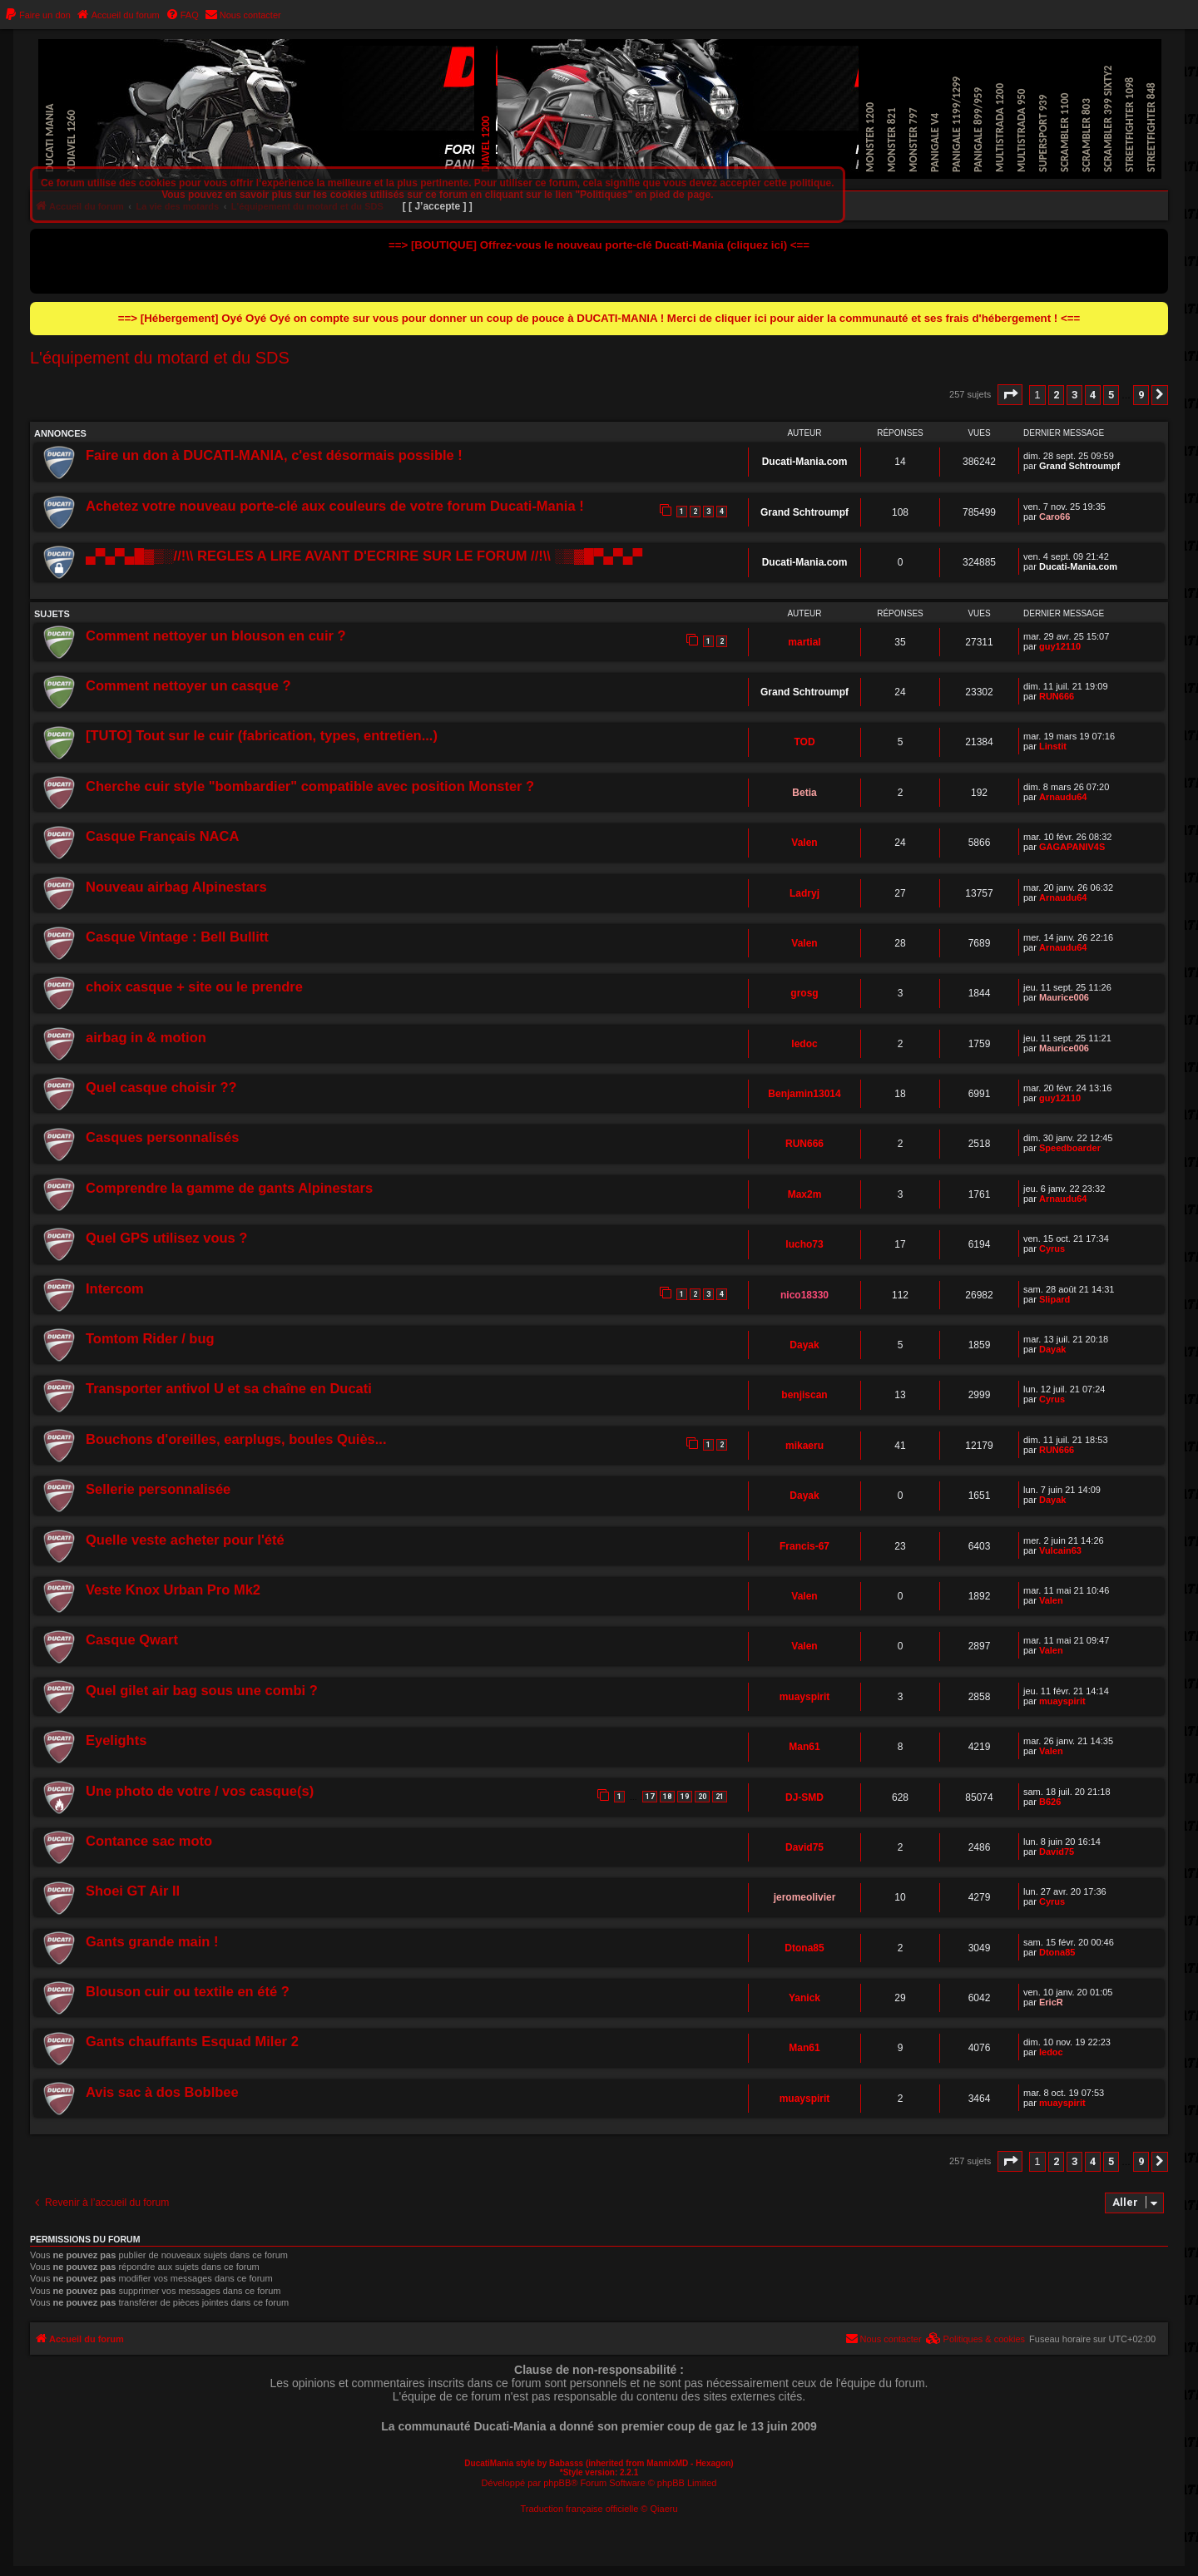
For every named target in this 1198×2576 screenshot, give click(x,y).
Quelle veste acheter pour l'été (185, 1539)
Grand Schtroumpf (1079, 466)
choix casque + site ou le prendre (194, 986)
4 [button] (1093, 394)
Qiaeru (664, 2509)
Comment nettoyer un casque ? (188, 685)
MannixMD (667, 2463)
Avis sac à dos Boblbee (162, 2091)
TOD (804, 742)
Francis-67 (804, 1546)
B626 (1050, 1802)
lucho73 (804, 1244)
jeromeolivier (805, 1897)
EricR (1051, 2002)
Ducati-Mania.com (805, 461)
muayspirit (805, 1697)
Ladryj (804, 893)
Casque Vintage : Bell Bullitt (177, 936)
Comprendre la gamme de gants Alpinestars (229, 1187)
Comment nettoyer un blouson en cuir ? (216, 635)
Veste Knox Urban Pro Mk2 (173, 1589)
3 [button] (1074, 394)
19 (685, 1796)
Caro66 (1054, 517)
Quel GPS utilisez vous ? (166, 1237)
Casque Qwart (132, 1639)
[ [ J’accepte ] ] (438, 206)
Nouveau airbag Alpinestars (176, 886)
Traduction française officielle (579, 2509)
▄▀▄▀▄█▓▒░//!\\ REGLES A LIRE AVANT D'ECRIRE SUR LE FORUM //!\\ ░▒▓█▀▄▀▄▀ (364, 555)
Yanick (804, 1998)
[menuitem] (37, 15)
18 (667, 1796)
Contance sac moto (149, 1840)
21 (719, 1796)
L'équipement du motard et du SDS (160, 358)
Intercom (115, 1288)
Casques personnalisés (162, 1137)
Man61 (804, 1747)
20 (702, 1796)
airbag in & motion (146, 1037)
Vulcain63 (1060, 1550)
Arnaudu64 (1063, 797)
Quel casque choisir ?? (161, 1087)
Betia (804, 793)
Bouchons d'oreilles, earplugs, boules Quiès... (236, 1438)
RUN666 (1056, 696)
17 (650, 1796)
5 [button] (1111, 394)
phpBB (557, 2483)
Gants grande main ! (152, 1941)
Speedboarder (1070, 1148)
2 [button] (1056, 394)
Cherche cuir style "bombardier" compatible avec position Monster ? (310, 786)
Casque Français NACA (162, 835)
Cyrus (1052, 1248)
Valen (804, 842)
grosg (804, 993)
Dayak (804, 1345)
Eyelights (116, 1740)
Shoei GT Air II (133, 1890)
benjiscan (804, 1395)
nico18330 (804, 1295)
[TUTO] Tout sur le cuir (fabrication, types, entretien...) (262, 735)
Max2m (805, 1194)
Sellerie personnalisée (158, 1488)
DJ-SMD (804, 1797)
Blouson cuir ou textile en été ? (188, 1991)
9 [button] (1141, 394)
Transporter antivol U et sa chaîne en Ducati (229, 1388)
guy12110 (1060, 646)
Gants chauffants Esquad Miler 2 (192, 2041)
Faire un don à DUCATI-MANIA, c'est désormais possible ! (274, 454)
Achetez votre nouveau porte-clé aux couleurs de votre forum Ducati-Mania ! (335, 505)
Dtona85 (804, 1948)
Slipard (1054, 1299)
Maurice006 (1064, 997)
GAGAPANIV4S (1072, 847)
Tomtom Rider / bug (150, 1338)
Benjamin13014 (804, 1094)
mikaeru (804, 1445)
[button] (1010, 394)
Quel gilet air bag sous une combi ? (202, 1690)
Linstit (1053, 746)
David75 (804, 1847)
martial (804, 642)
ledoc (804, 1044)
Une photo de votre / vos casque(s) (200, 1790)
